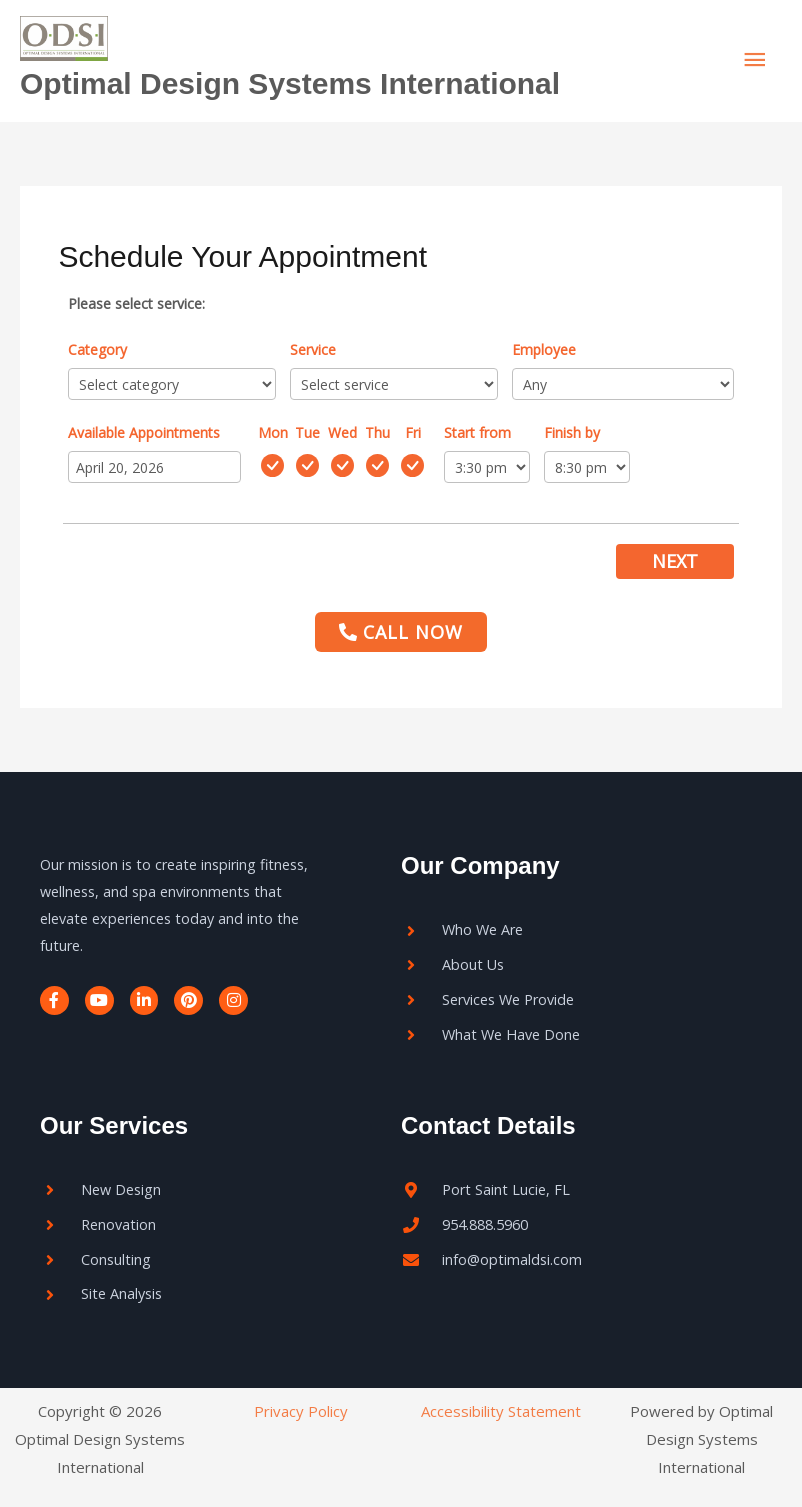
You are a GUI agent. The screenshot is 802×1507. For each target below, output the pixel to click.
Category (97, 349)
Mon (273, 432)
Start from (477, 432)
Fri (413, 432)
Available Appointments (144, 432)
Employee (544, 349)
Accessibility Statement (501, 1411)
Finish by (572, 432)
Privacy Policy (301, 1411)
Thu (377, 432)
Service (313, 349)
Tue (307, 432)
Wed (342, 432)
